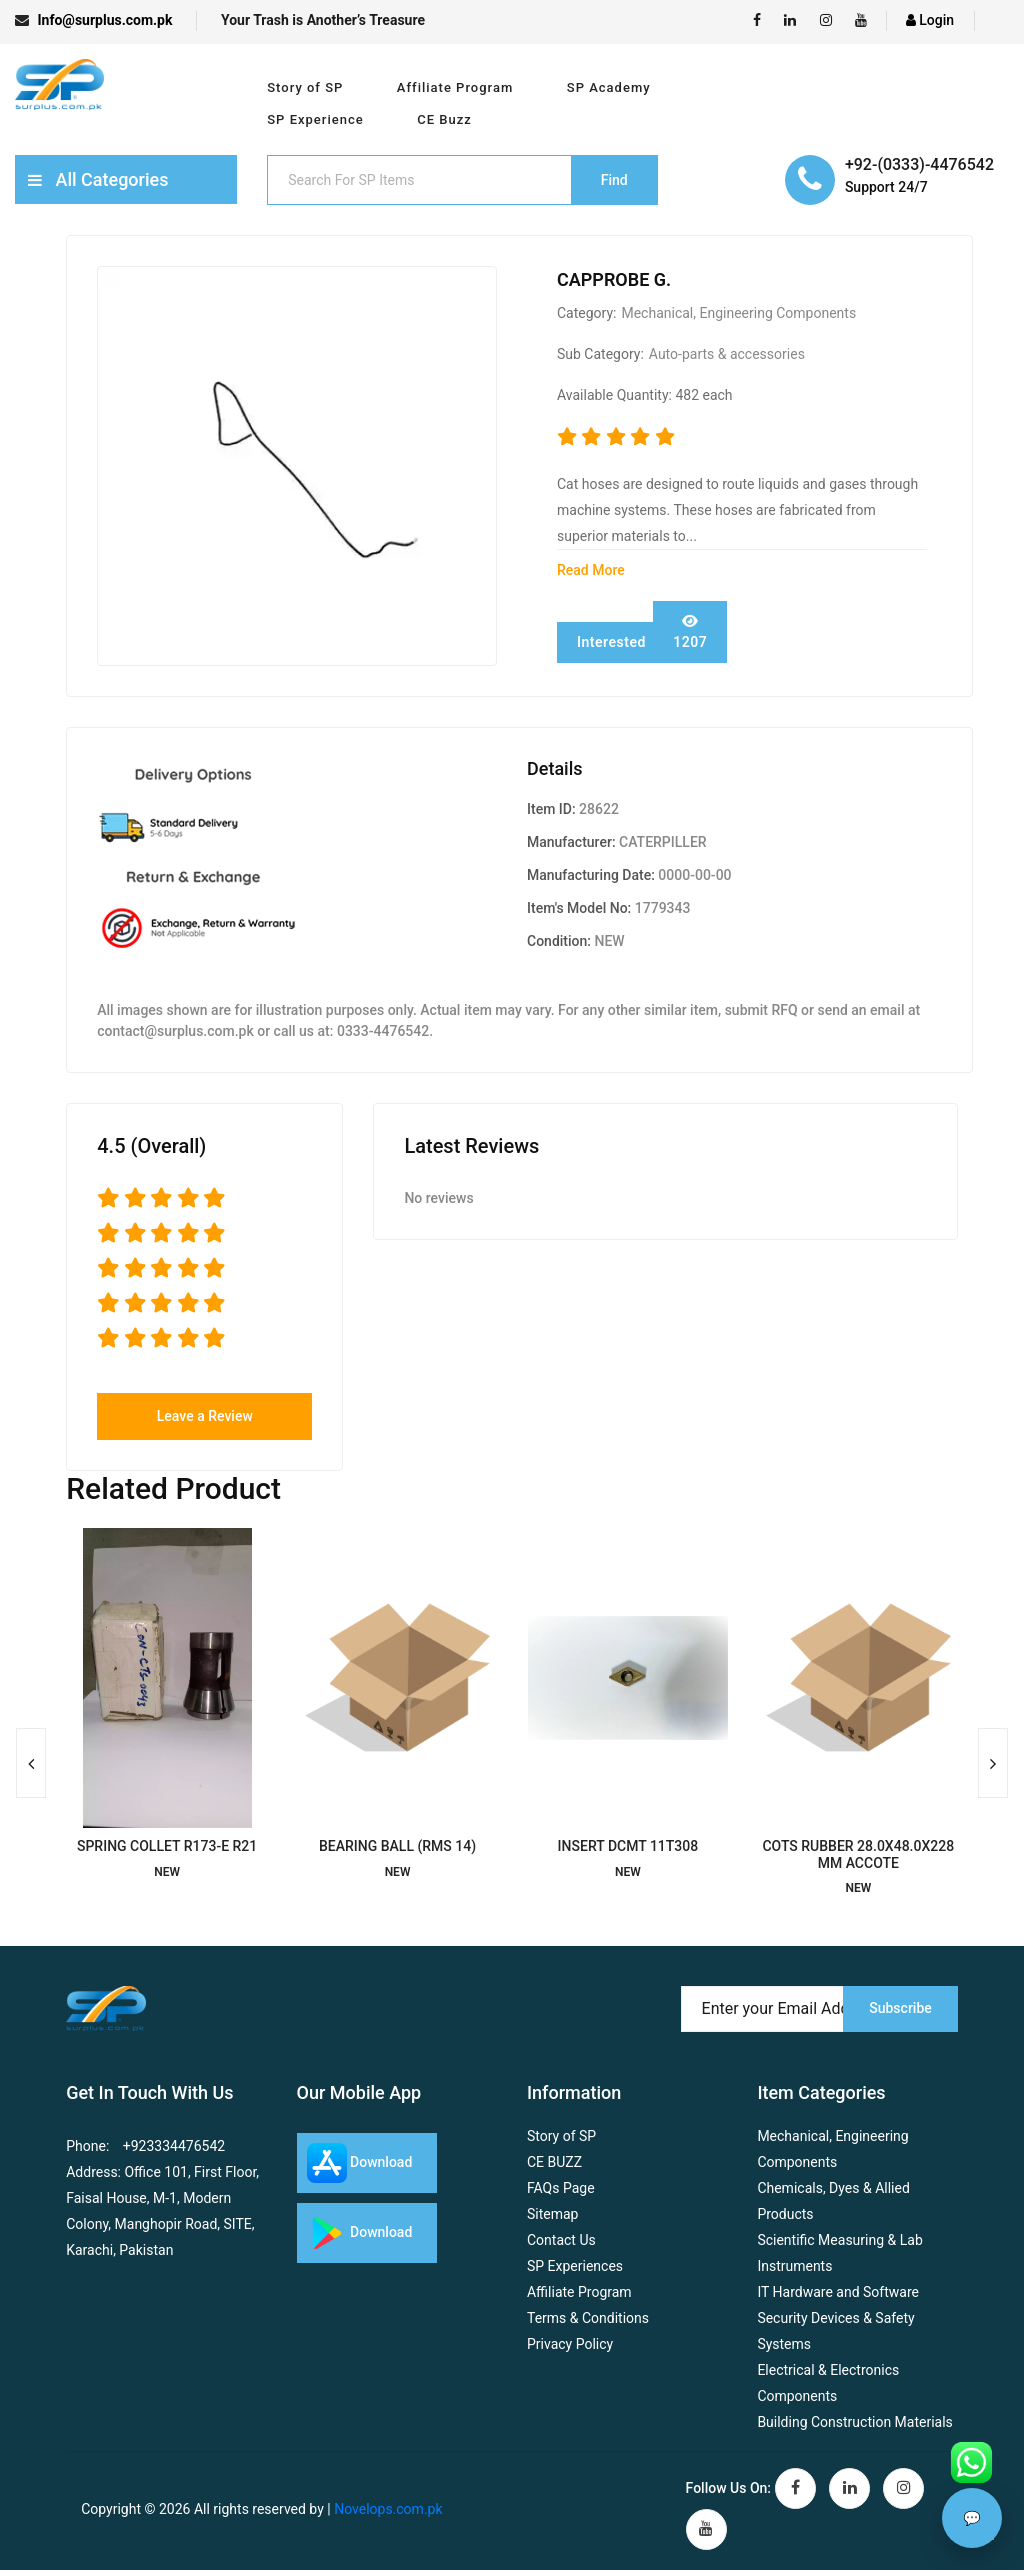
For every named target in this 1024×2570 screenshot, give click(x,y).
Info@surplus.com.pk (93, 20)
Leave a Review (205, 1416)
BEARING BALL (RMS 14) (397, 1846)
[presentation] (31, 1763)
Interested (611, 642)
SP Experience (315, 119)
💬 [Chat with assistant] (971, 2518)
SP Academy (609, 87)
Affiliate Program (455, 87)
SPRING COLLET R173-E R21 (167, 1846)
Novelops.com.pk (388, 2509)
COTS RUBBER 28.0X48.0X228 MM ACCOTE (858, 1854)
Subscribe (900, 2008)
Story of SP (305, 87)
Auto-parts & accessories (727, 354)
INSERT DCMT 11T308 (628, 1846)
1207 (690, 632)
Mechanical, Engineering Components (738, 313)
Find (614, 180)
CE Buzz (444, 119)
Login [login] (930, 20)
